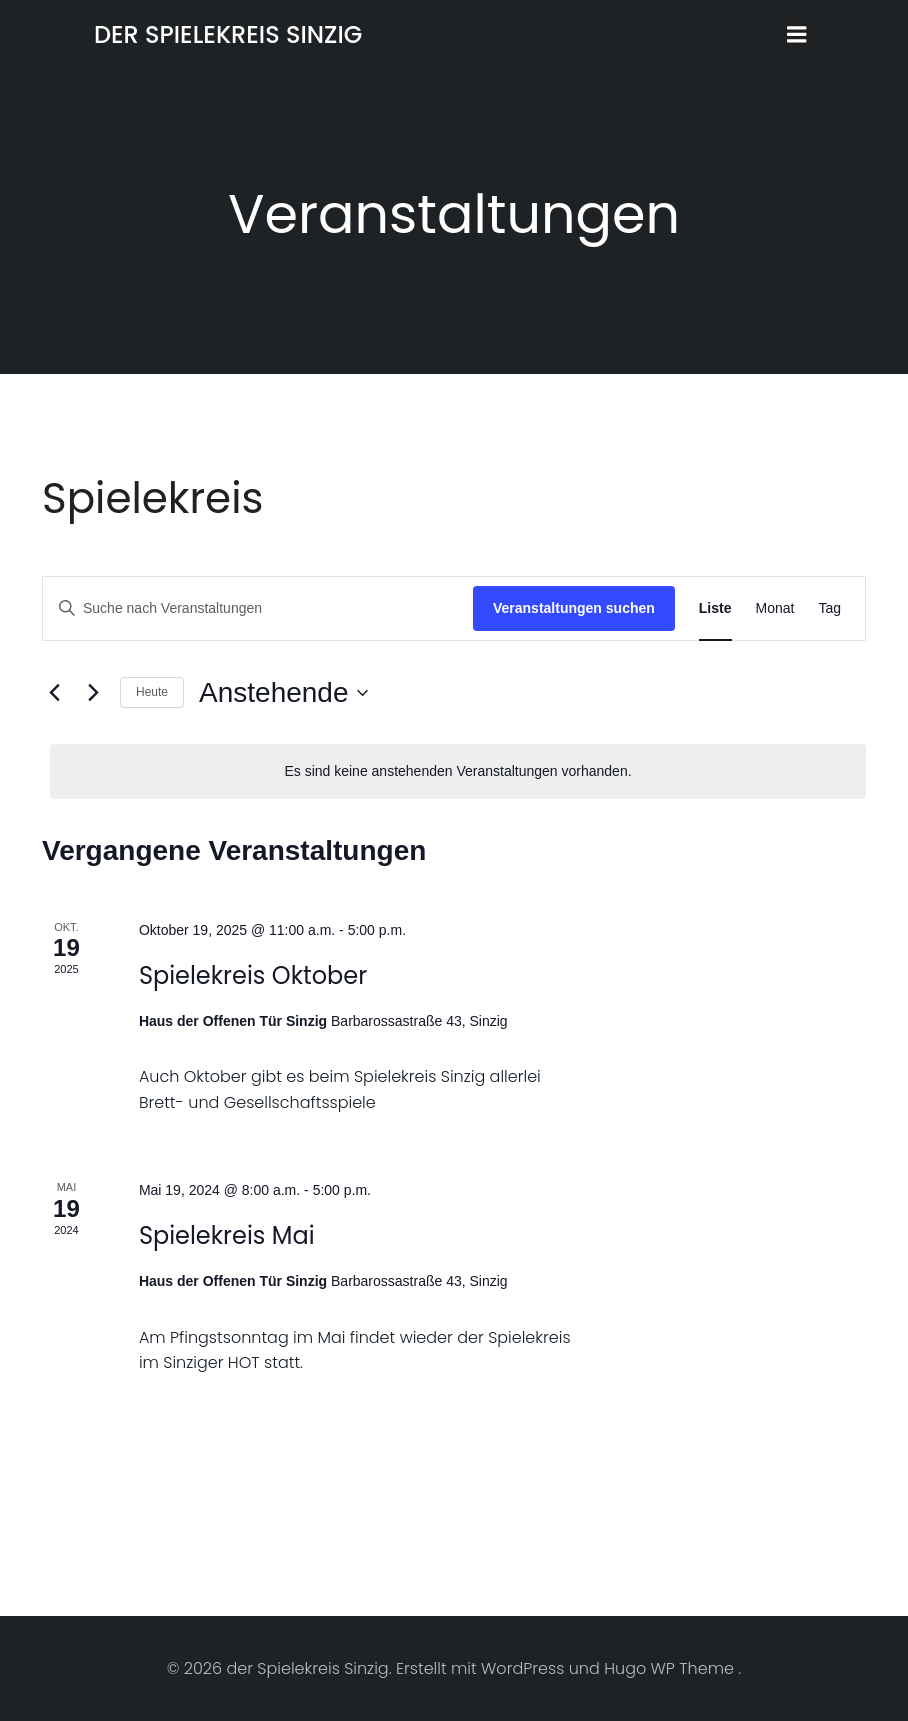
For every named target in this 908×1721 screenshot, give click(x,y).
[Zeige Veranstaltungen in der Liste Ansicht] (715, 608)
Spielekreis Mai (227, 1235)
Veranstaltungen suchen (574, 608)
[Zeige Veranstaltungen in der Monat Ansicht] (775, 608)
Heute (152, 692)
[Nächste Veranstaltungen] (93, 693)
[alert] (458, 771)
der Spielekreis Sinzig (228, 34)
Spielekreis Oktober (253, 975)
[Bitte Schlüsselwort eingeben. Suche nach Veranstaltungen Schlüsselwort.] (258, 608)
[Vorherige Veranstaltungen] (54, 693)
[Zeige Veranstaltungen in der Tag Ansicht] (829, 608)
